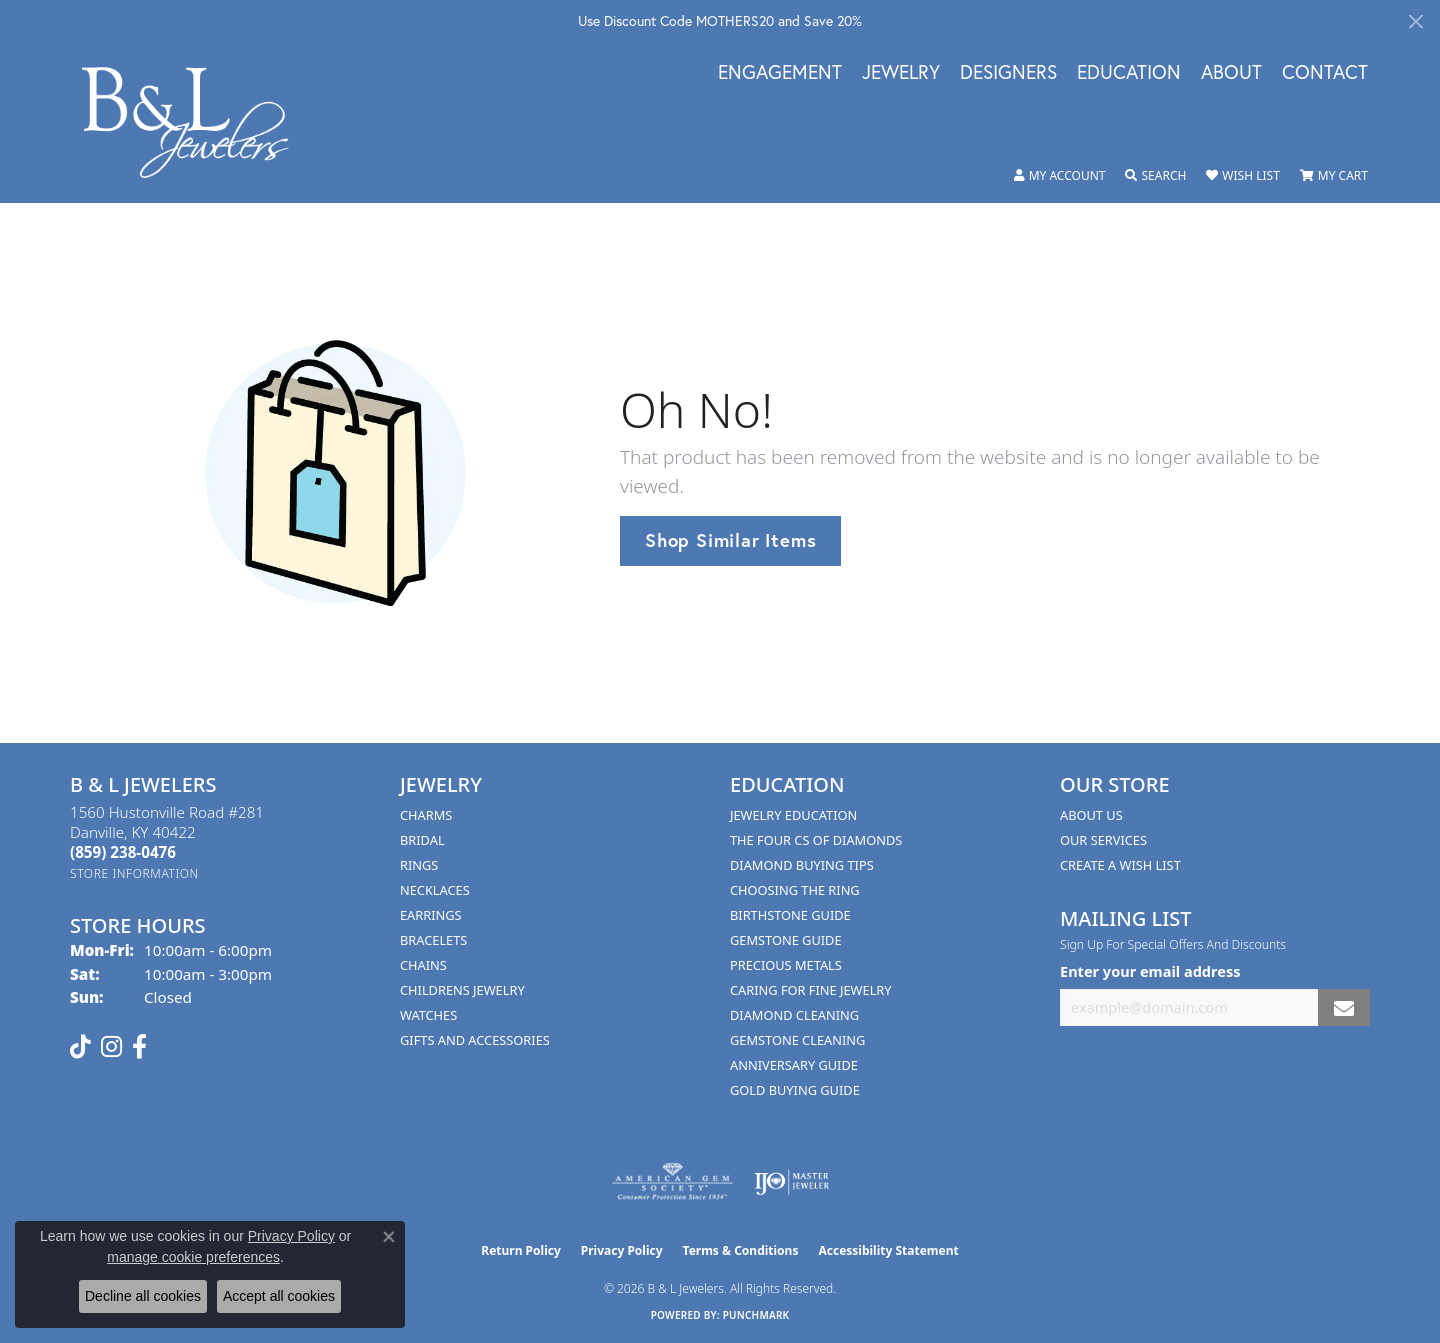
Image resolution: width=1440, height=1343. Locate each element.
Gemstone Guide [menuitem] (786, 940)
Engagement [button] (780, 73)
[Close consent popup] (389, 1237)
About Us (1091, 815)
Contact (1325, 73)
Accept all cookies (279, 1296)
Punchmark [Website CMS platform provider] (756, 1315)
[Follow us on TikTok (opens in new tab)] (80, 1047)
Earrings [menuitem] (431, 915)
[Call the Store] (123, 852)
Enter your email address (1150, 971)
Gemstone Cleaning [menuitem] (797, 1040)
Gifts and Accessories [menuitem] (475, 1040)
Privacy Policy (622, 1250)
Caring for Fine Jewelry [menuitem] (811, 990)
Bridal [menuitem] (422, 840)
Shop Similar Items (730, 540)
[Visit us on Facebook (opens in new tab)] (139, 1047)
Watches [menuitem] (428, 1015)
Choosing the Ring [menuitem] (795, 890)
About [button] (1231, 73)
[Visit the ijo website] (791, 1182)
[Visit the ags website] (672, 1182)
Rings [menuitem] (419, 865)
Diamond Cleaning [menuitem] (794, 1015)
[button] (1060, 176)
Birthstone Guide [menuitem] (790, 915)
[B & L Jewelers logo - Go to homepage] (195, 122)
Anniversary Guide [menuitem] (794, 1065)
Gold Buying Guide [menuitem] (795, 1090)
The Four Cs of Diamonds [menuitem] (816, 840)
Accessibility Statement (888, 1250)
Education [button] (1129, 73)
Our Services (1103, 840)
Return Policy (521, 1250)
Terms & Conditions (741, 1250)
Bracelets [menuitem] (433, 940)
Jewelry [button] (901, 73)
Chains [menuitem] (423, 965)
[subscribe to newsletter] (1344, 1007)
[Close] (1415, 21)
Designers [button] (1008, 73)
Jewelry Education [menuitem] (793, 815)
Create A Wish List (1120, 865)
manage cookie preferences (193, 1257)
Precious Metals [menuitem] (786, 965)
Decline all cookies (143, 1296)
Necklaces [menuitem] (435, 890)
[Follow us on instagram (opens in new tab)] (111, 1047)
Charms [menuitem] (426, 815)
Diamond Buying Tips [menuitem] (802, 865)
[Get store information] (134, 873)
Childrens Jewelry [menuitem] (462, 990)
